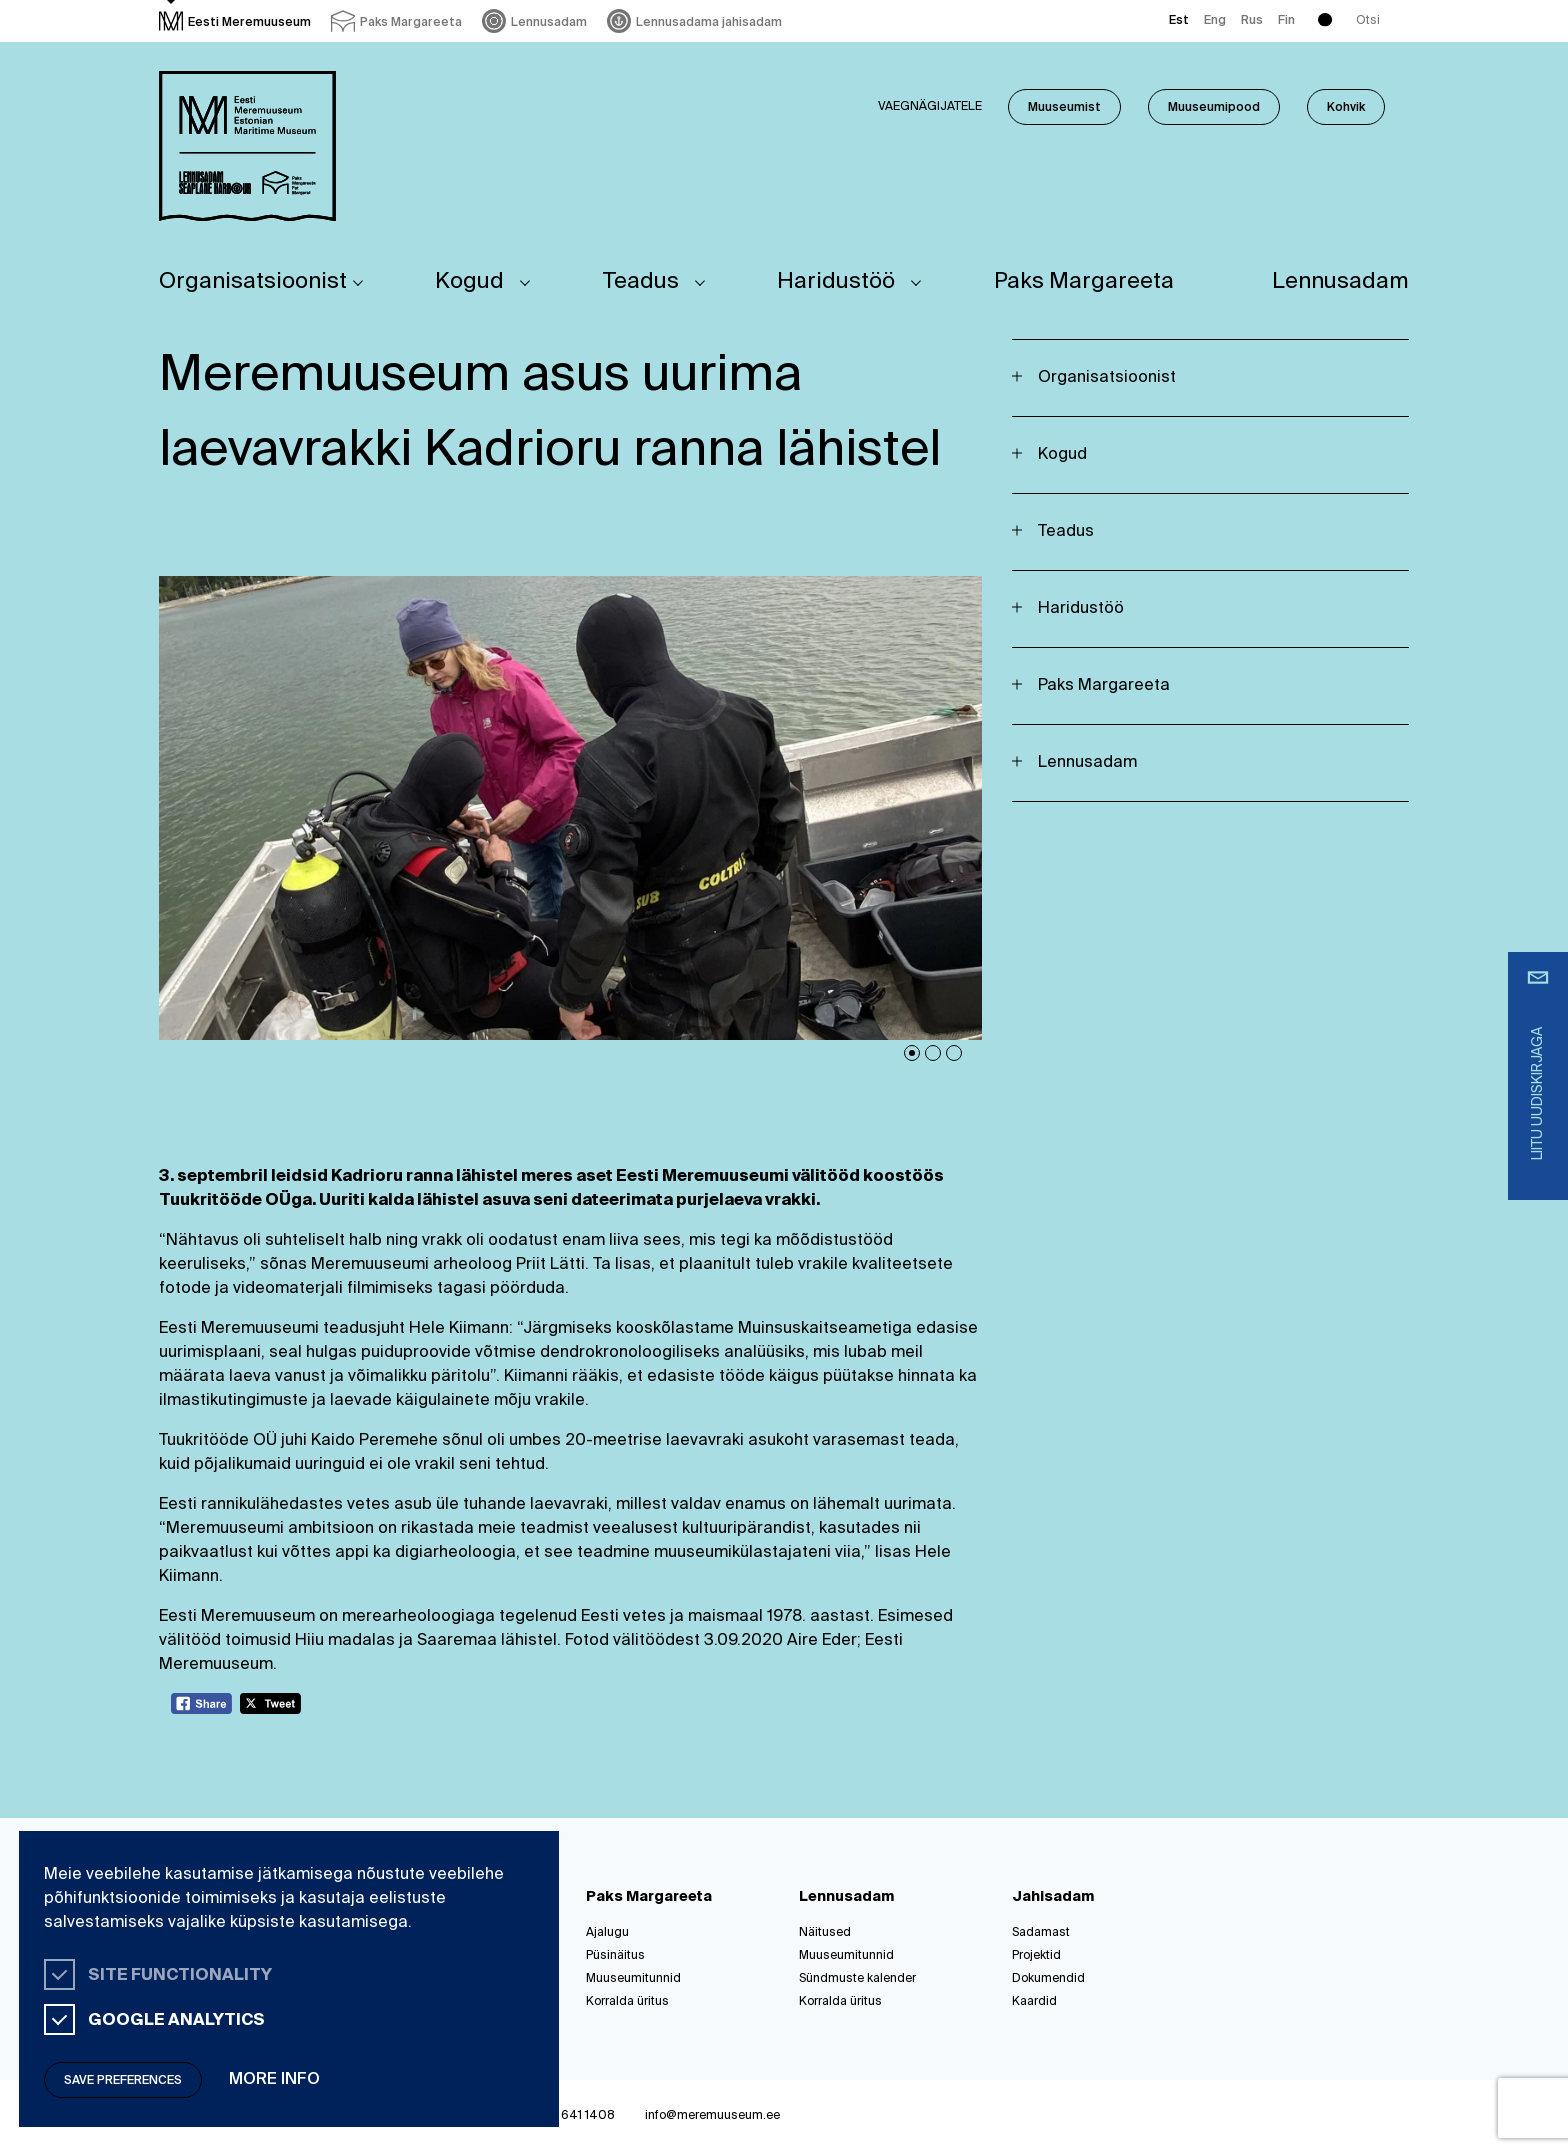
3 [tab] (954, 1053)
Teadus (641, 282)
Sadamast (1041, 1933)
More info (274, 2080)
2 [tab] (933, 1053)
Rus (1252, 21)
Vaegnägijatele (930, 107)
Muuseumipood (1214, 108)
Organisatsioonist (253, 282)
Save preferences (123, 2081)
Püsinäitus (615, 1956)
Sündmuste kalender (857, 1979)
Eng (1215, 21)
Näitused (825, 1933)
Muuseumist (1064, 108)
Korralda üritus (627, 2002)
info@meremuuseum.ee (712, 2116)
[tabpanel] (571, 807)
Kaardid (1034, 2002)
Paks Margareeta (1084, 282)
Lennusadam (1340, 282)
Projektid (1036, 1956)
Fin (1286, 21)
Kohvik (1346, 108)
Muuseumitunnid (633, 1979)
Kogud (469, 282)
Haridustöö (836, 282)
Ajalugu (607, 1933)
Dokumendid (1048, 1979)
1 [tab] (912, 1053)
